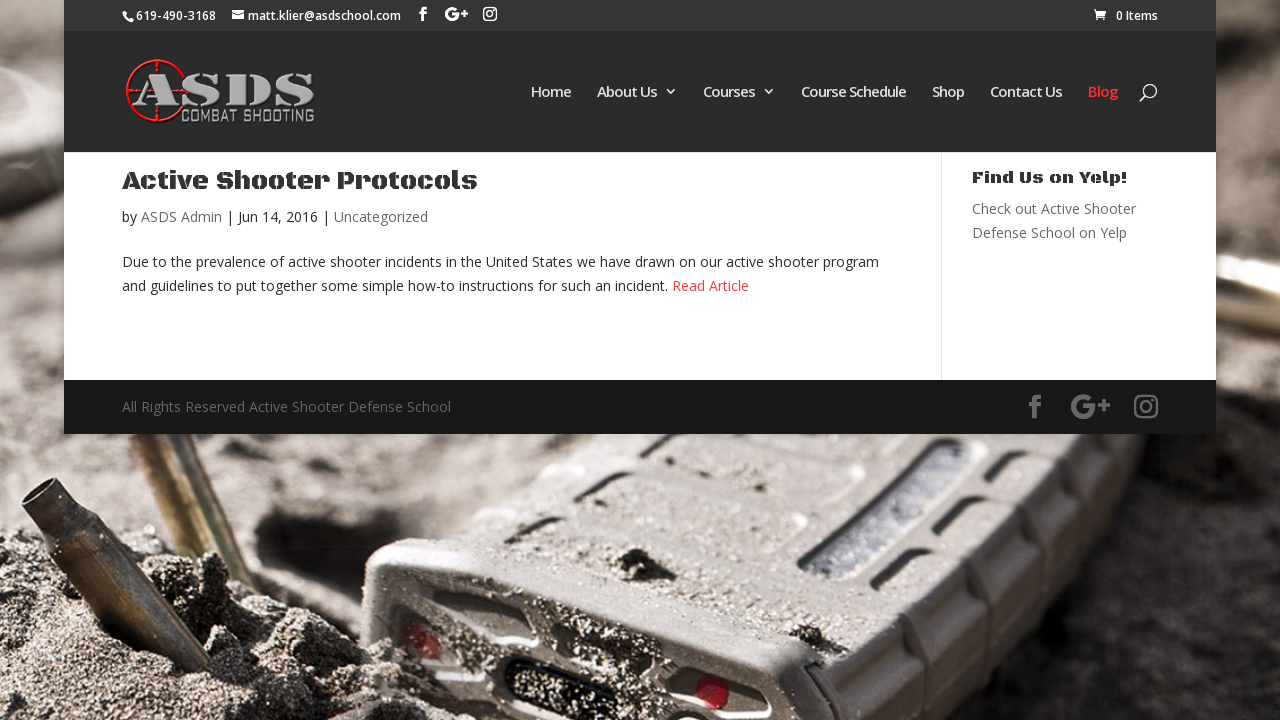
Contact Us (1026, 92)
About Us (627, 92)
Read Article (710, 285)
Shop (948, 92)
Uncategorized (381, 216)
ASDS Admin (181, 216)
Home (551, 92)
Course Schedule (853, 92)
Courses (729, 92)
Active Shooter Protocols (300, 181)
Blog (1103, 92)
